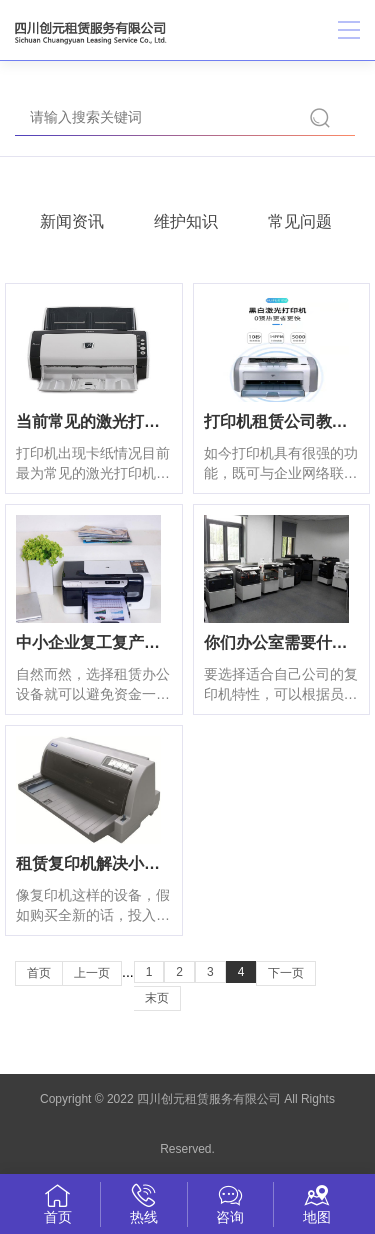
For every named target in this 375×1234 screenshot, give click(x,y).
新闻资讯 (72, 221)
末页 (157, 998)
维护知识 (186, 221)
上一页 (92, 973)
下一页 (286, 973)
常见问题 (300, 221)
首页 (39, 973)
